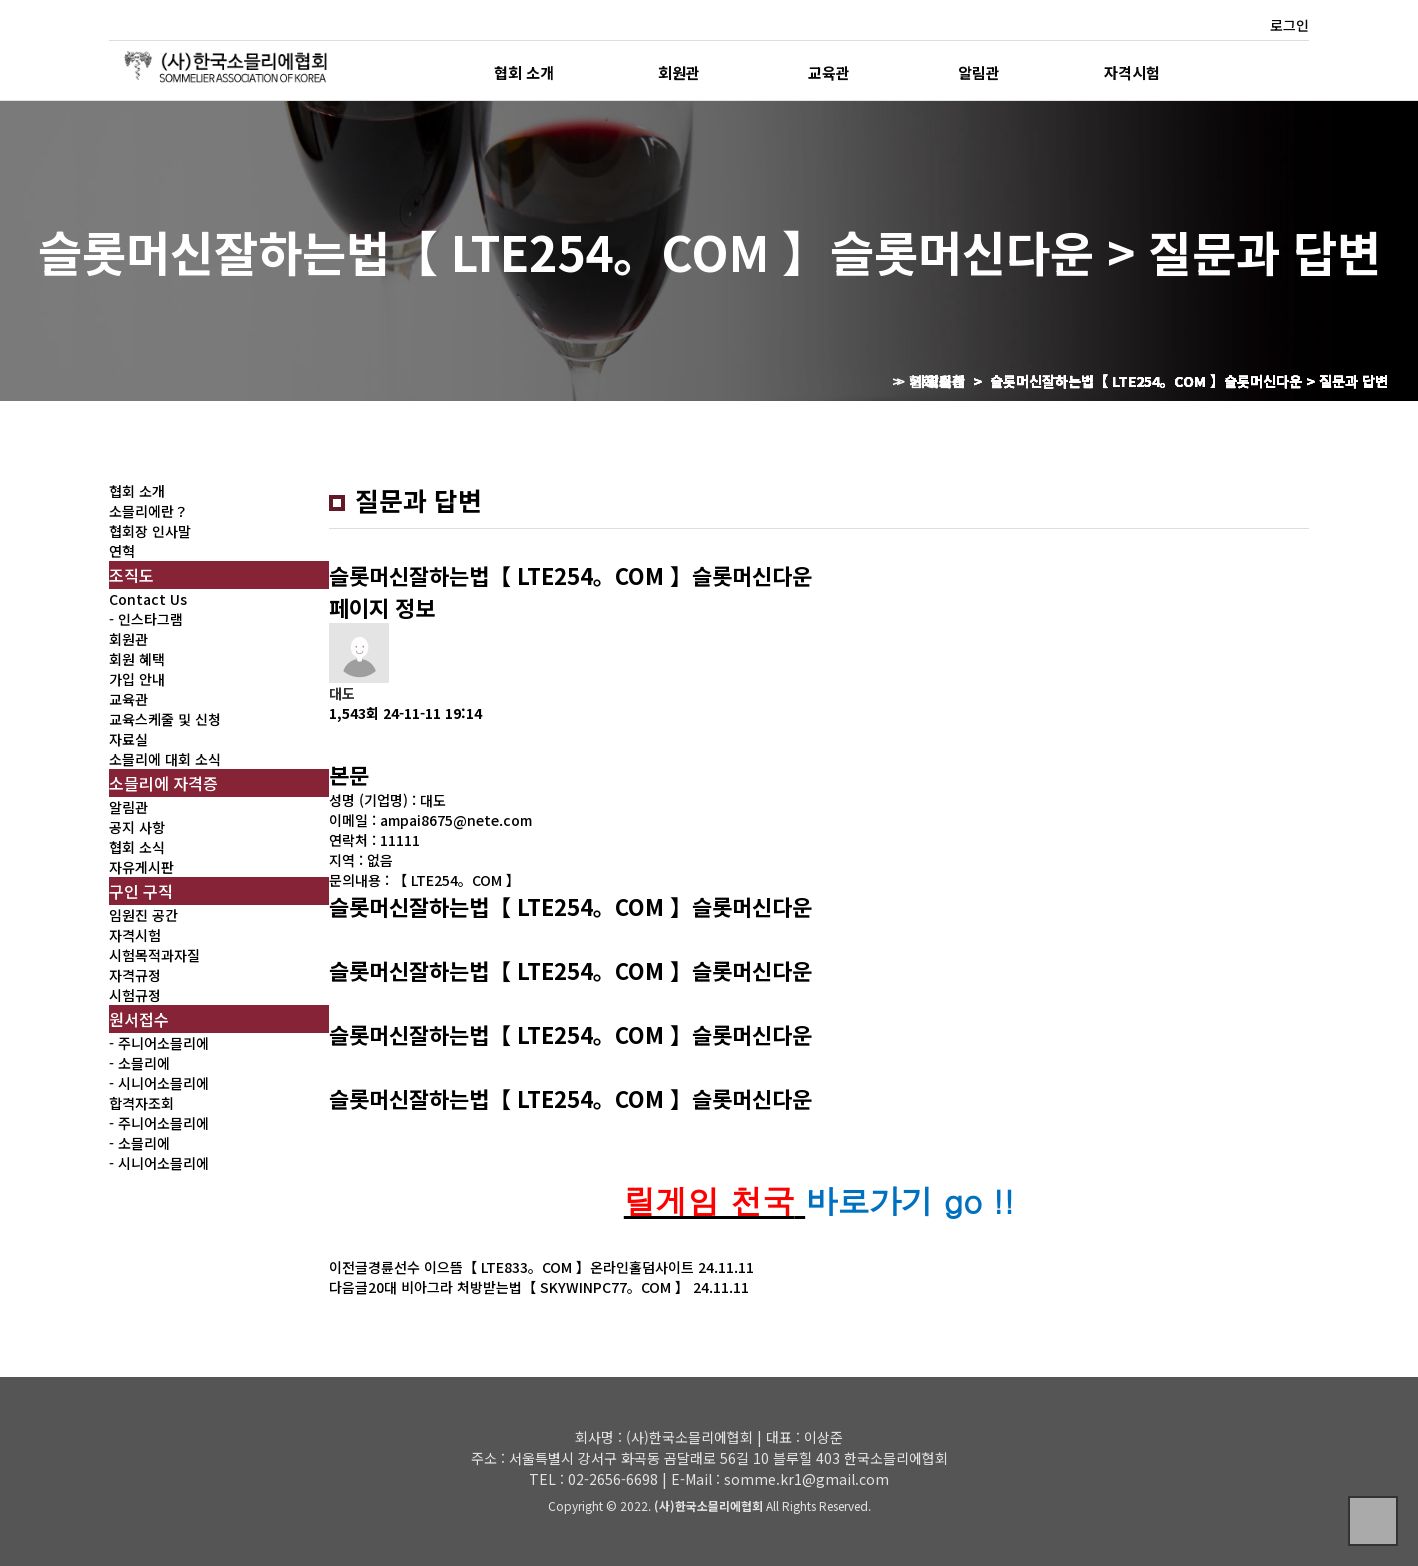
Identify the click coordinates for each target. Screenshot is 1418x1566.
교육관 (829, 72)
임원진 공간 (143, 915)
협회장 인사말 (150, 531)
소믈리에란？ (148, 511)
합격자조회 (141, 1103)
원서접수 (139, 1019)
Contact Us (148, 599)
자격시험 (1132, 72)
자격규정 (135, 975)
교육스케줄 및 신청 (165, 719)
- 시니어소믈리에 (159, 1083)
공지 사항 (137, 827)
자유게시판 (141, 867)
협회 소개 (524, 72)
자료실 (128, 739)
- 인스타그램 (146, 619)
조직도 (131, 575)
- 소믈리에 (139, 1063)
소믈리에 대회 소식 (165, 759)
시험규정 (135, 995)
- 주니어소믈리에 (159, 1043)
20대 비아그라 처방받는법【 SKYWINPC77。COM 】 (528, 1287)
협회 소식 (137, 847)
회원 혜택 (137, 659)
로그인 (1289, 25)
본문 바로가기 (0, 0)
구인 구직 (141, 891)
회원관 (679, 72)
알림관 (979, 72)
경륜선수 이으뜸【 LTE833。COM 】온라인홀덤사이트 (531, 1267)
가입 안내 (137, 679)
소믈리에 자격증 (163, 783)
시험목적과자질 (154, 955)
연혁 (122, 551)
